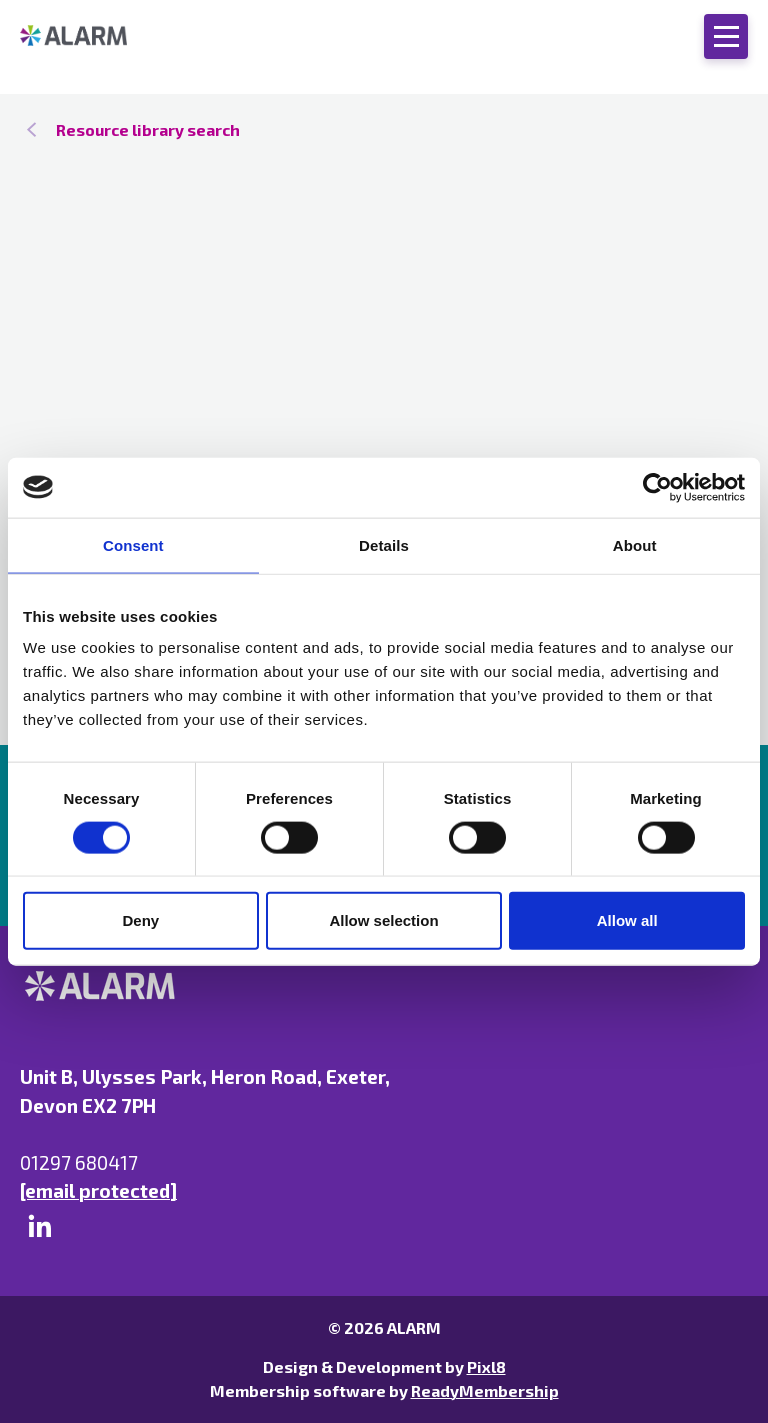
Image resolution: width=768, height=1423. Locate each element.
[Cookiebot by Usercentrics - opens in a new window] (657, 487)
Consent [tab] (133, 544)
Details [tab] (384, 544)
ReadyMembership (485, 1390)
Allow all (627, 920)
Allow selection (383, 920)
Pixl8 (486, 1366)
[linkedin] (40, 1226)
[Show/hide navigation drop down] (726, 36)
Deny (140, 920)
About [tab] (635, 544)
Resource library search (148, 129)
